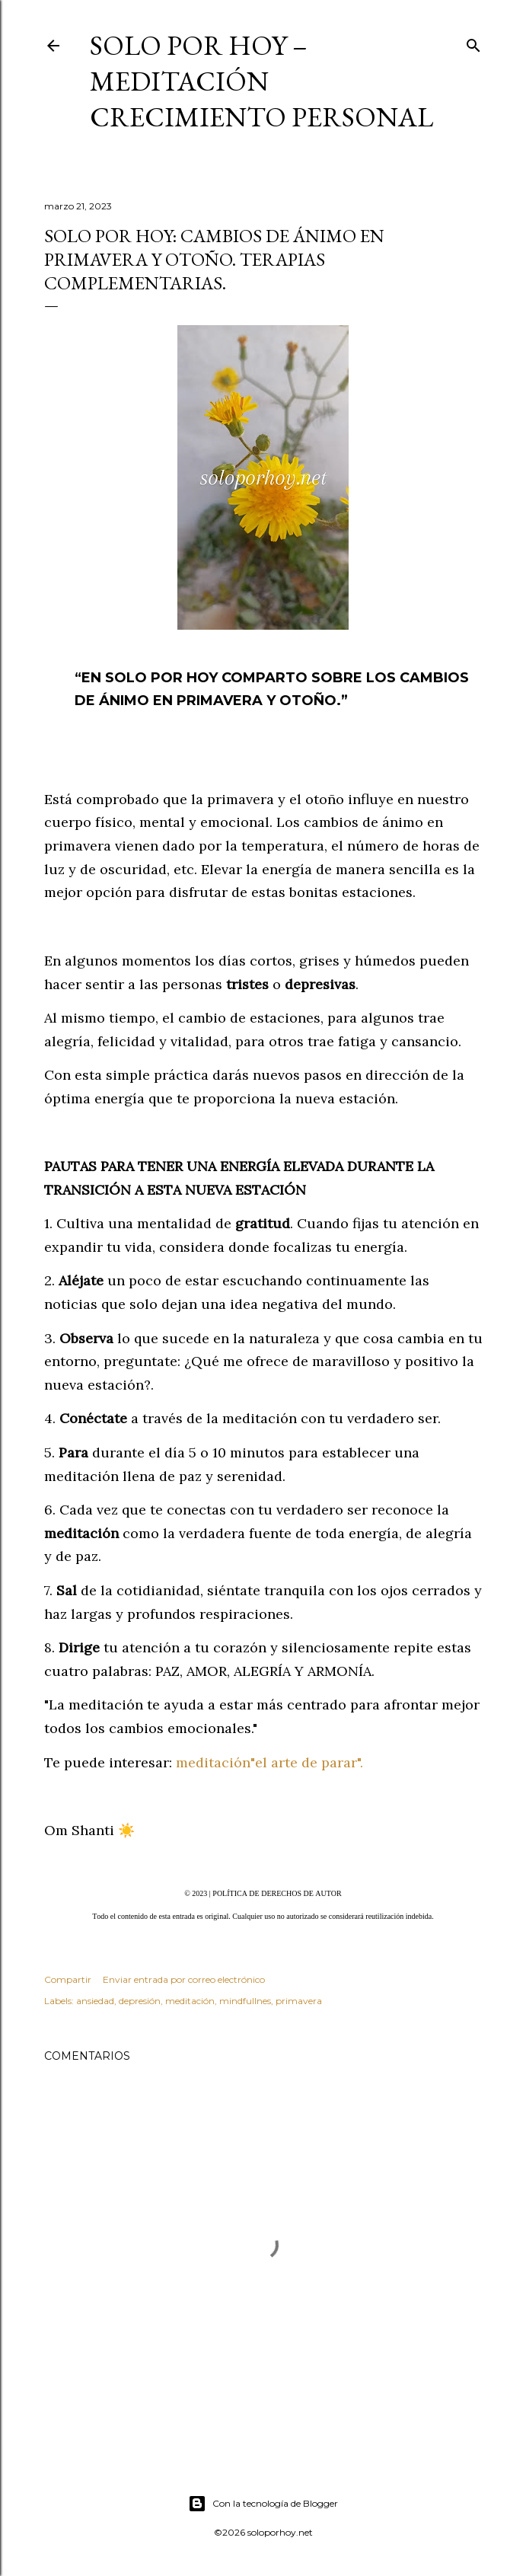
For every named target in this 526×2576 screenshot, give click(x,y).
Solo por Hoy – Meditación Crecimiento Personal (261, 81)
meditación (190, 2000)
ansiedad (95, 2000)
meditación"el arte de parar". (269, 1762)
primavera (299, 2000)
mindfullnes (245, 2000)
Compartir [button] (67, 1979)
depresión (140, 2000)
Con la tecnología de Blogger (263, 2504)
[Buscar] (473, 42)
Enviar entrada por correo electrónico (184, 1979)
